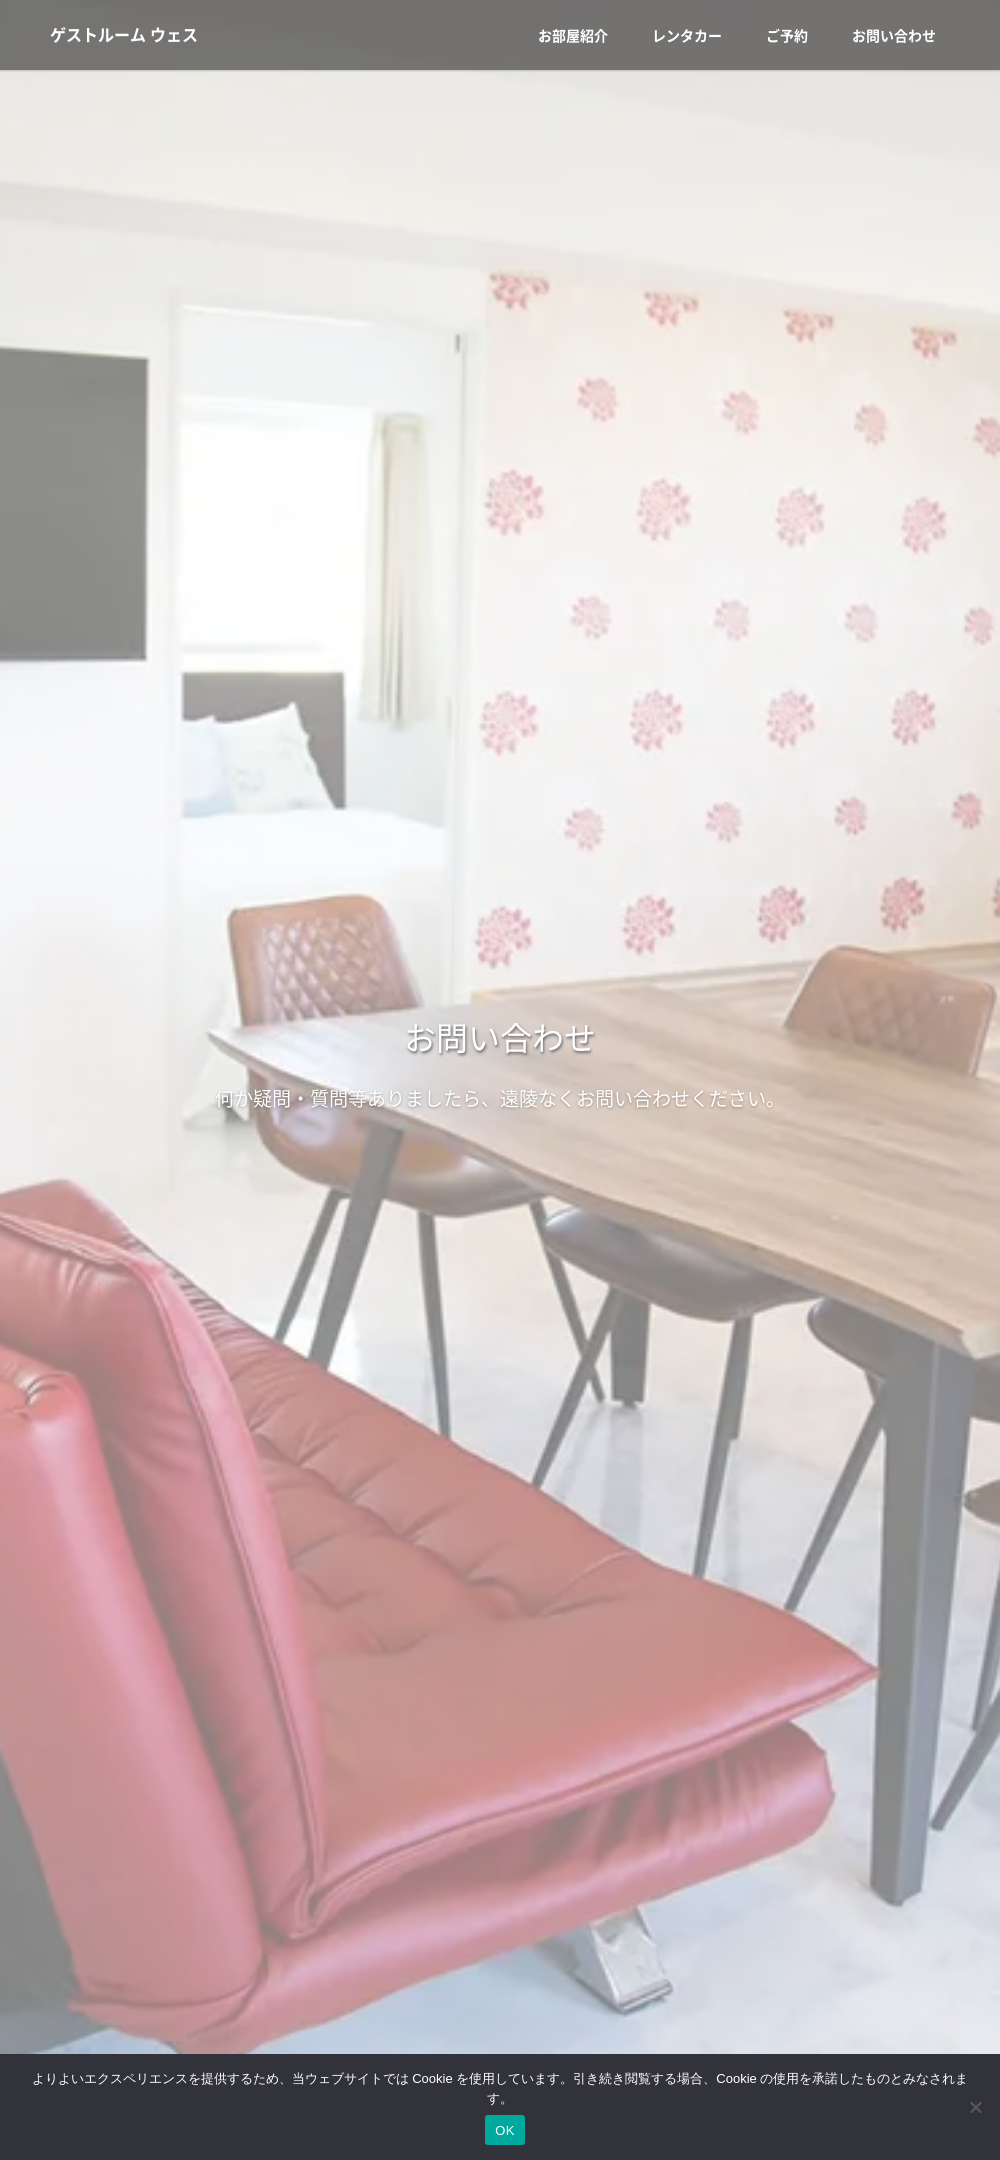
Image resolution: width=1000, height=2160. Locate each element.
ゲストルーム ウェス (124, 35)
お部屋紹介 (573, 36)
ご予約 (787, 36)
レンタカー (687, 36)
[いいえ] (975, 2107)
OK (504, 2130)
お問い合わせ (894, 36)
